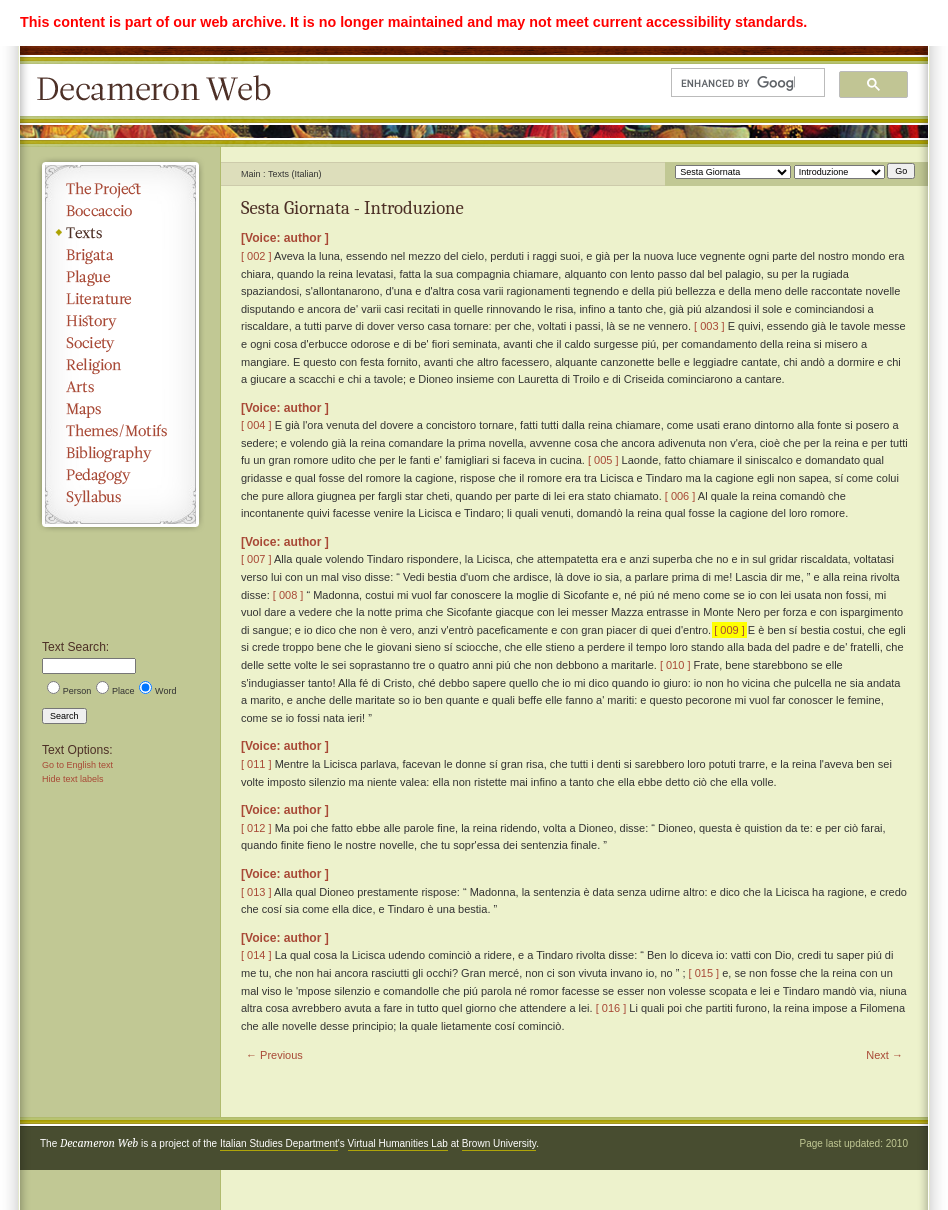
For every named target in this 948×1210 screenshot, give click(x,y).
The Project (120, 189)
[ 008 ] (288, 595)
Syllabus (120, 497)
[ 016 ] (611, 1008)
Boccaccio (120, 211)
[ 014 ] (256, 955)
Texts (120, 233)
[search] (738, 83)
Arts (120, 387)
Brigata (120, 255)
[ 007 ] (256, 559)
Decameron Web (160, 90)
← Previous (274, 1055)
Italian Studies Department (279, 1143)
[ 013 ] (256, 892)
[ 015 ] (704, 973)
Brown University (499, 1143)
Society (120, 343)
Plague (120, 277)
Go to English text (77, 765)
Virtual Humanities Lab (398, 1143)
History (120, 321)
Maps (120, 409)
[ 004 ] (256, 425)
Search (64, 716)
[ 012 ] (256, 828)
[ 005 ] (603, 460)
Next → (884, 1055)
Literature (120, 299)
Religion (120, 365)
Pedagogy (120, 475)
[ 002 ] (256, 256)
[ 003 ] (709, 326)
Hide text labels (73, 779)
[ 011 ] (256, 764)
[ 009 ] (729, 630)
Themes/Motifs (120, 431)
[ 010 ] (675, 665)
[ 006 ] (680, 496)
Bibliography (120, 453)
